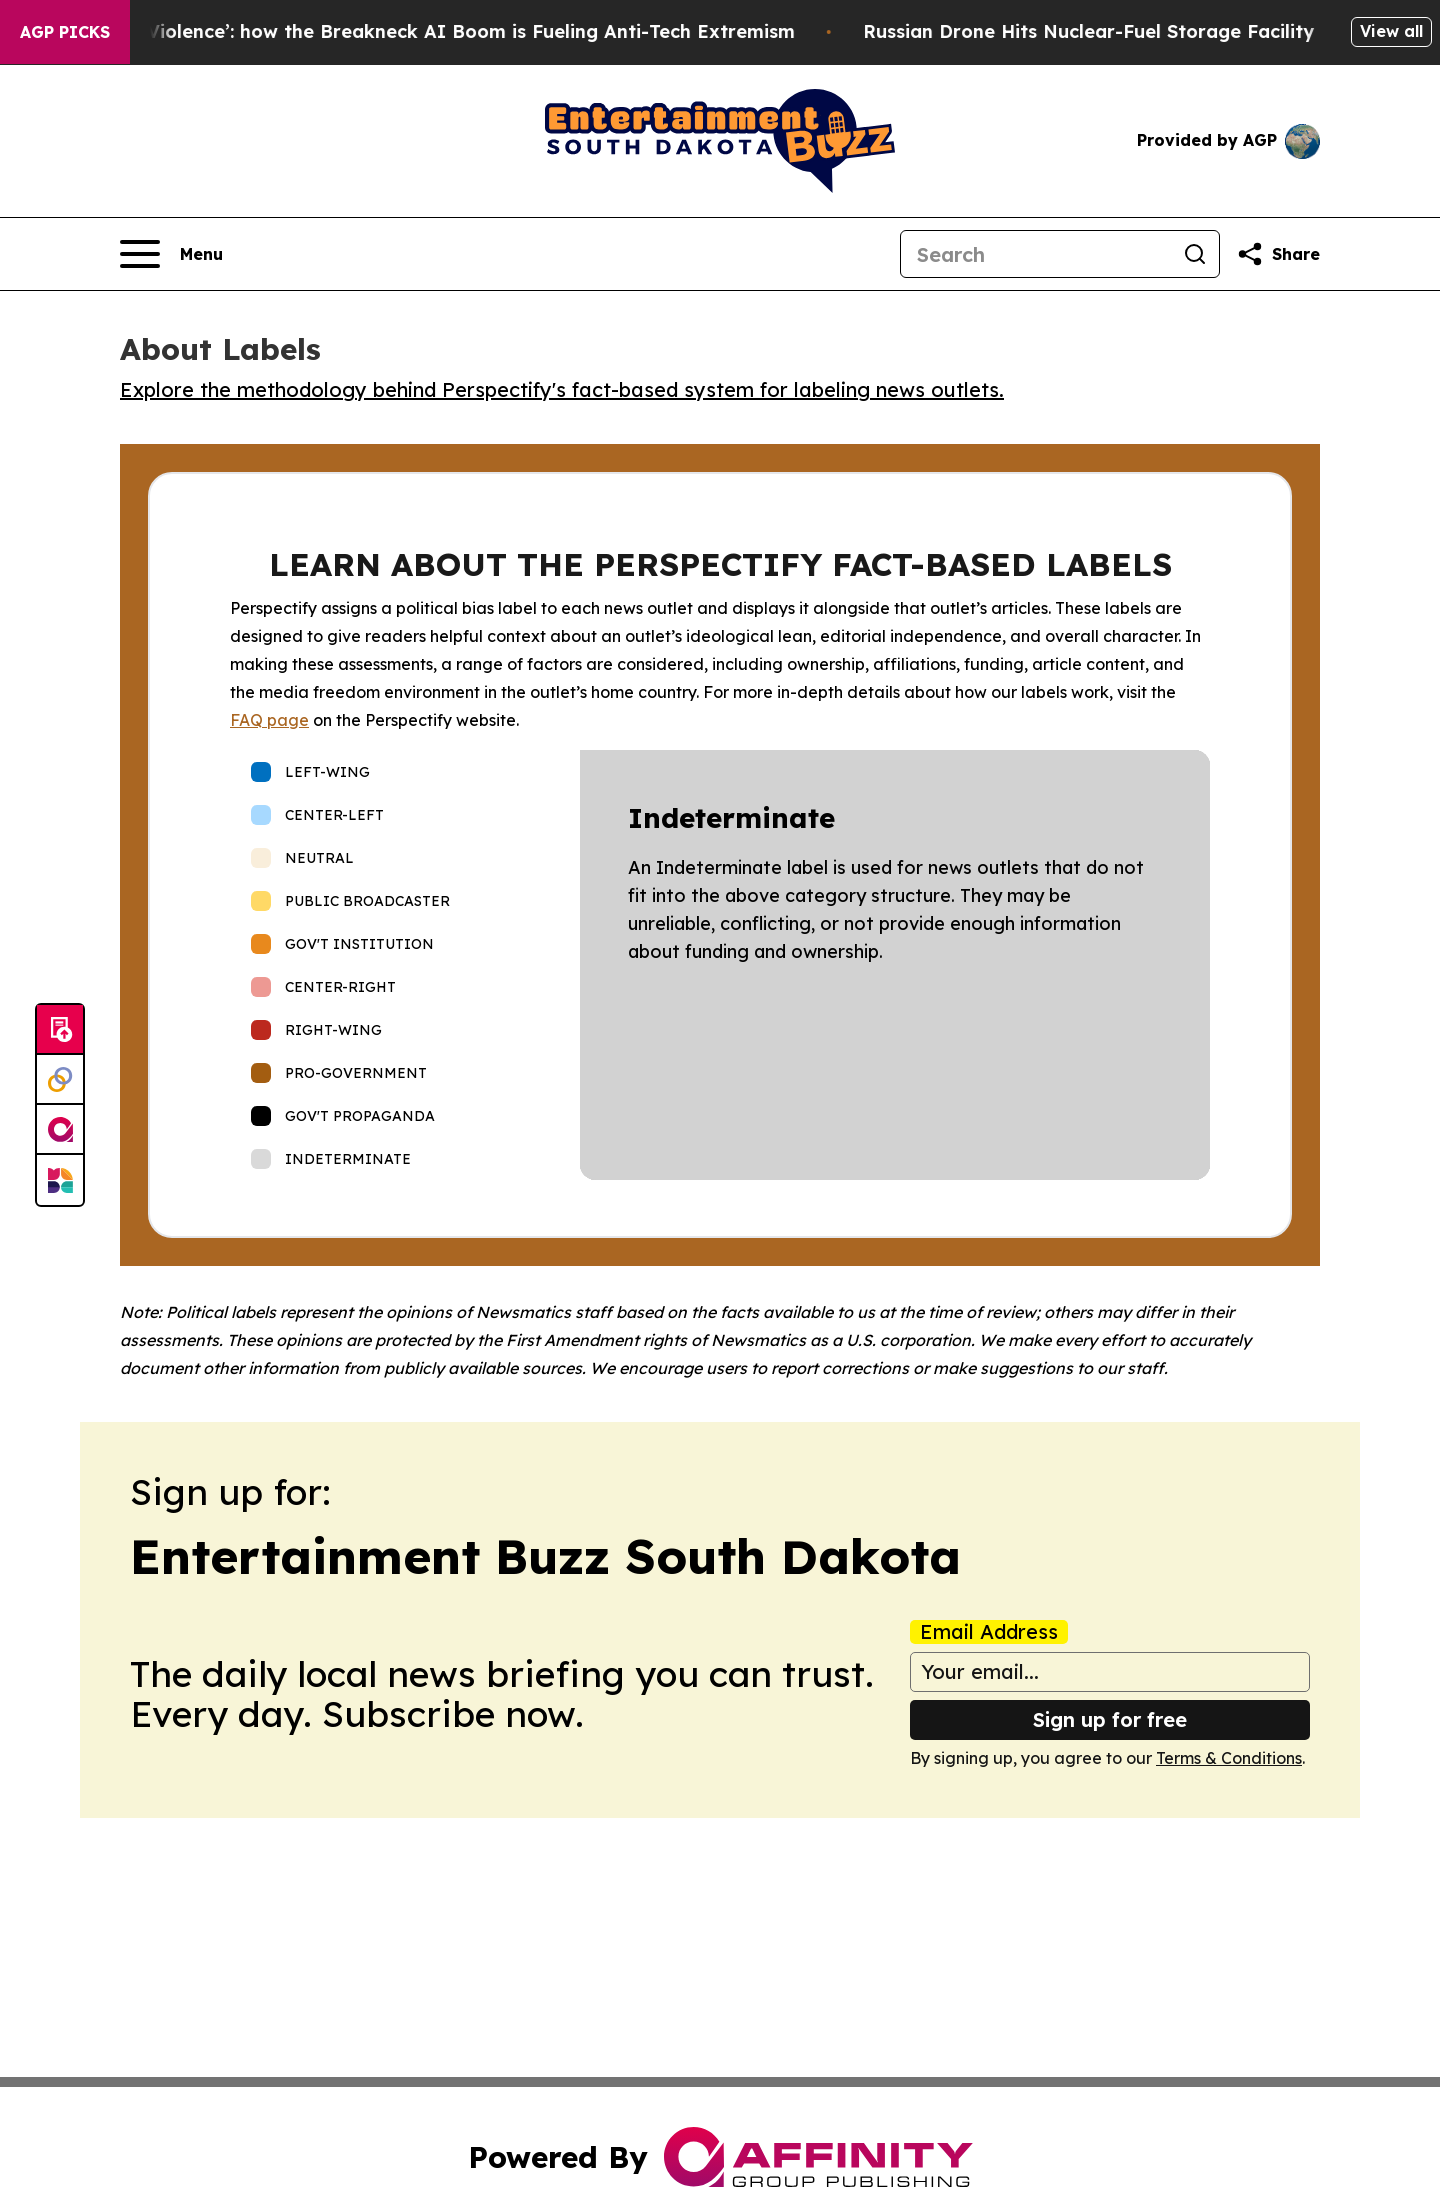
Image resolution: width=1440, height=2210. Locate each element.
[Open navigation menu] (171, 254)
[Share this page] (1278, 254)
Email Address (989, 1632)
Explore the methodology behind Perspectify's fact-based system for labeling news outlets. (562, 389)
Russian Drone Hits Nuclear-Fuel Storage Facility (1125, 31)
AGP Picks (65, 32)
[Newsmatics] (60, 1180)
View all (1391, 31)
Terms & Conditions (1229, 1758)
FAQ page (269, 720)
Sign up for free (1110, 1719)
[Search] (1036, 254)
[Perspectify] (60, 1080)
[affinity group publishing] (60, 1130)
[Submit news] (60, 1030)
